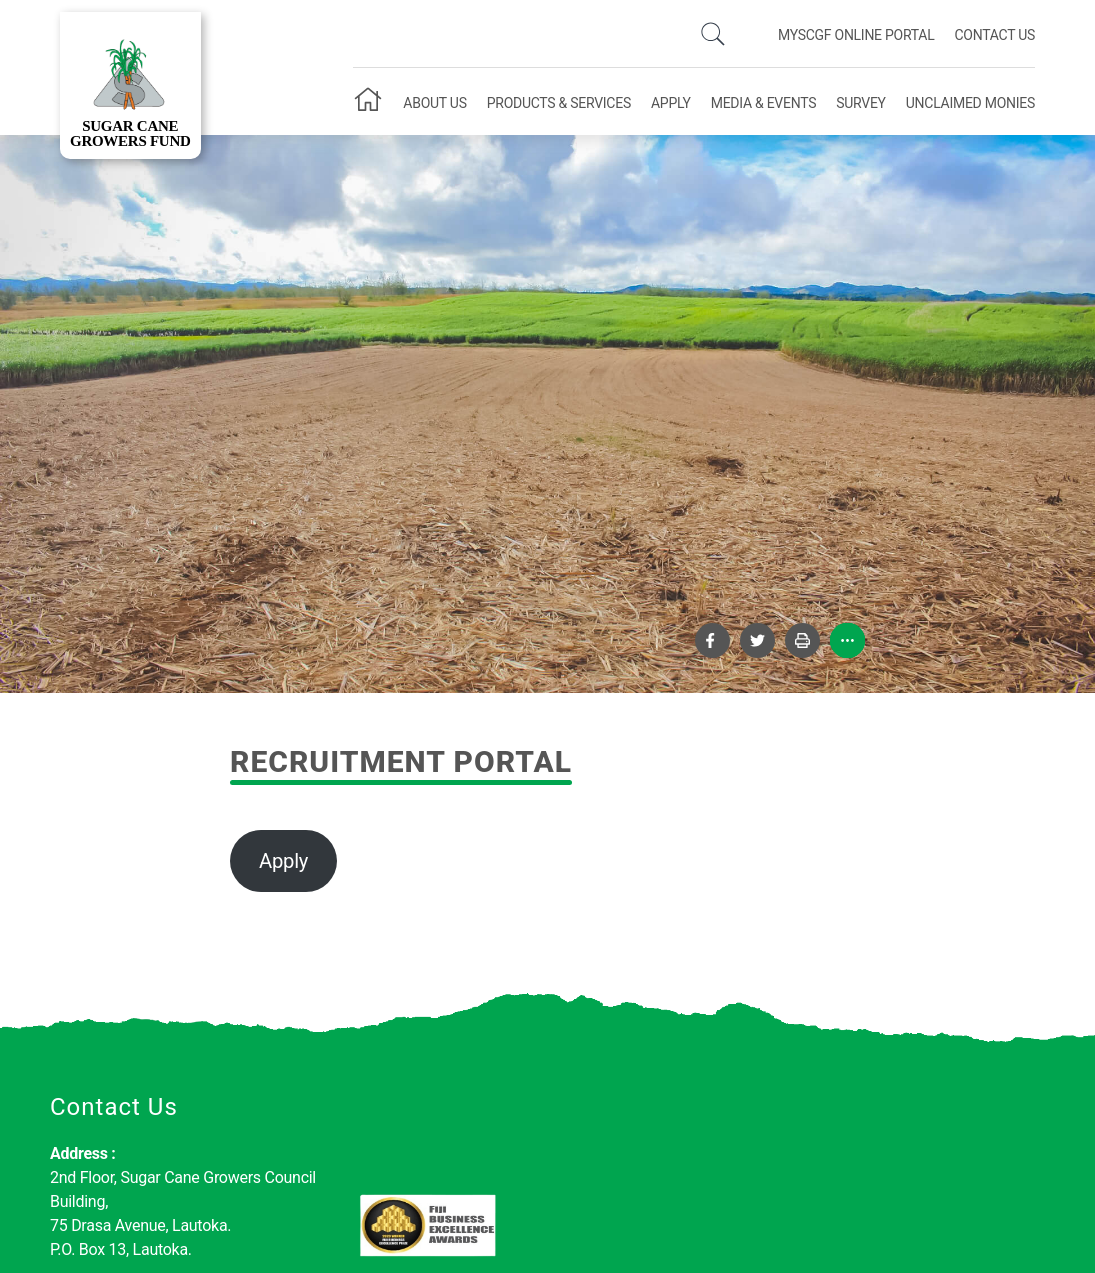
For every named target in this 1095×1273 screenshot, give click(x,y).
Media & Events (763, 103)
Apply (671, 103)
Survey (861, 103)
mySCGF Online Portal (856, 35)
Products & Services (559, 103)
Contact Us (994, 35)
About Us (434, 103)
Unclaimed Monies (970, 103)
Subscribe (970, 1172)
